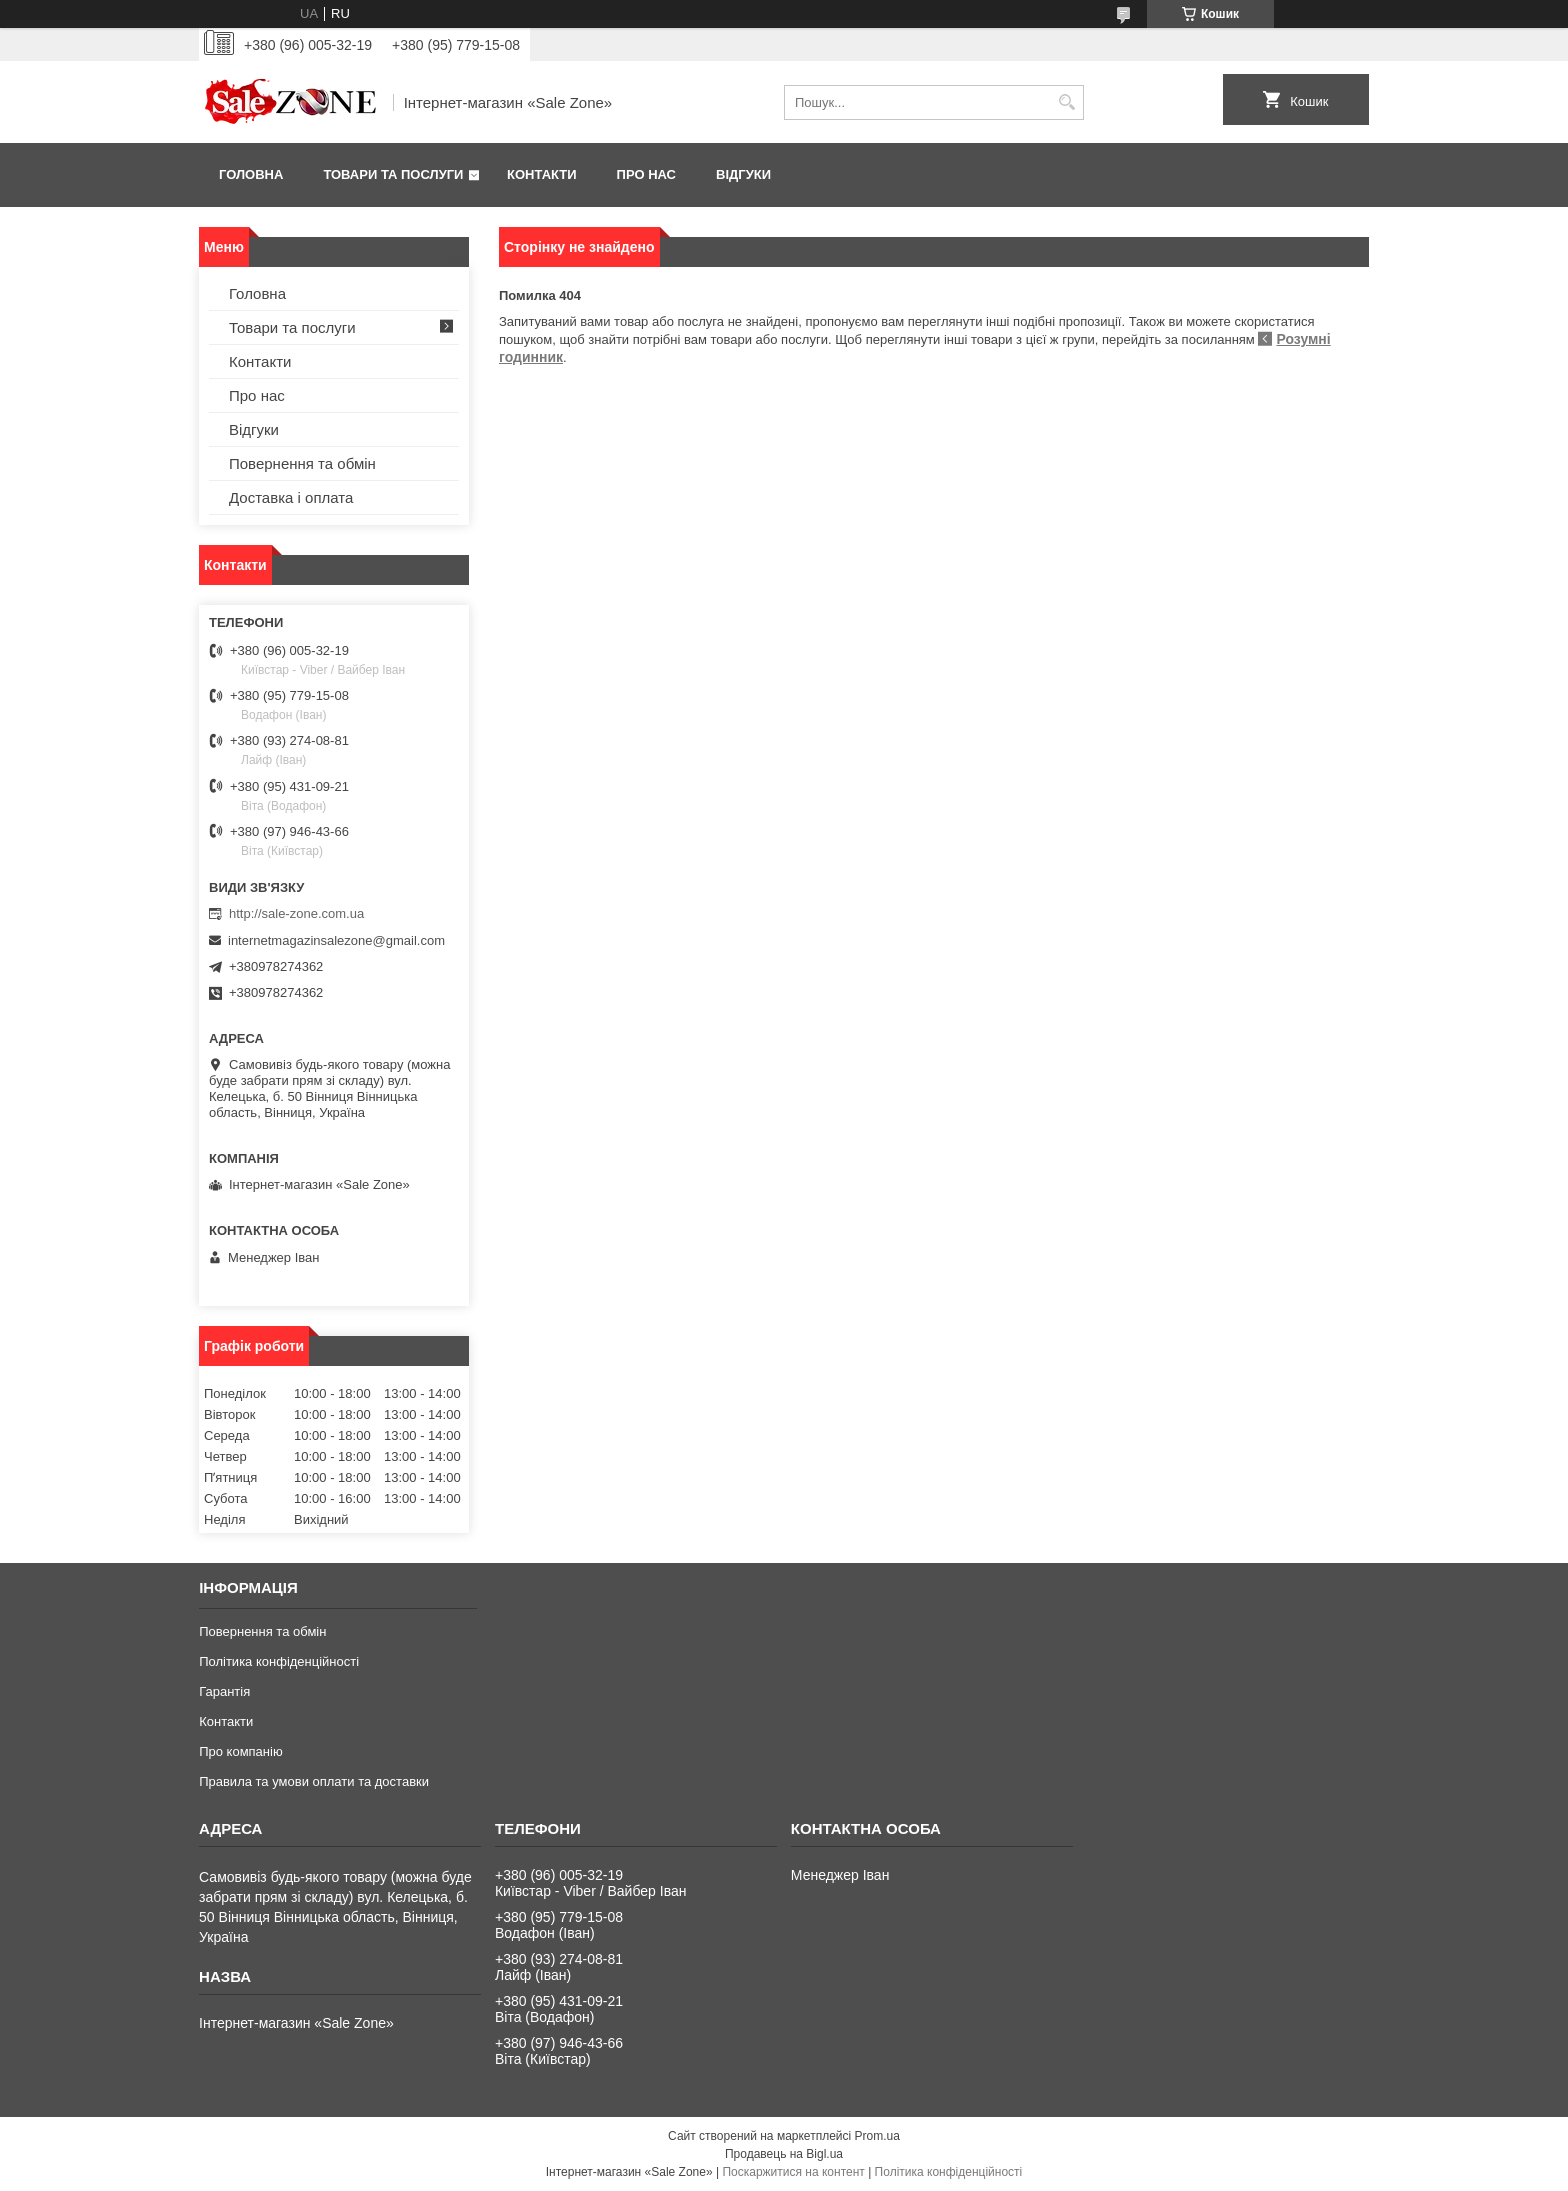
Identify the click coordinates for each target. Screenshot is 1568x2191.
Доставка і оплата (291, 497)
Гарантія (224, 1691)
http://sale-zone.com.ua (296, 913)
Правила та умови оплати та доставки (314, 1781)
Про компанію (241, 1751)
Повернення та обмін (302, 463)
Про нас (646, 174)
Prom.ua (877, 2136)
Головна (251, 174)
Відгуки (743, 174)
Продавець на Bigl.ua (784, 2154)
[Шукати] (1066, 102)
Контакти (542, 174)
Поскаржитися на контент (793, 2172)
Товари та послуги (393, 174)
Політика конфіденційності (279, 1661)
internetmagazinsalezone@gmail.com (336, 940)
